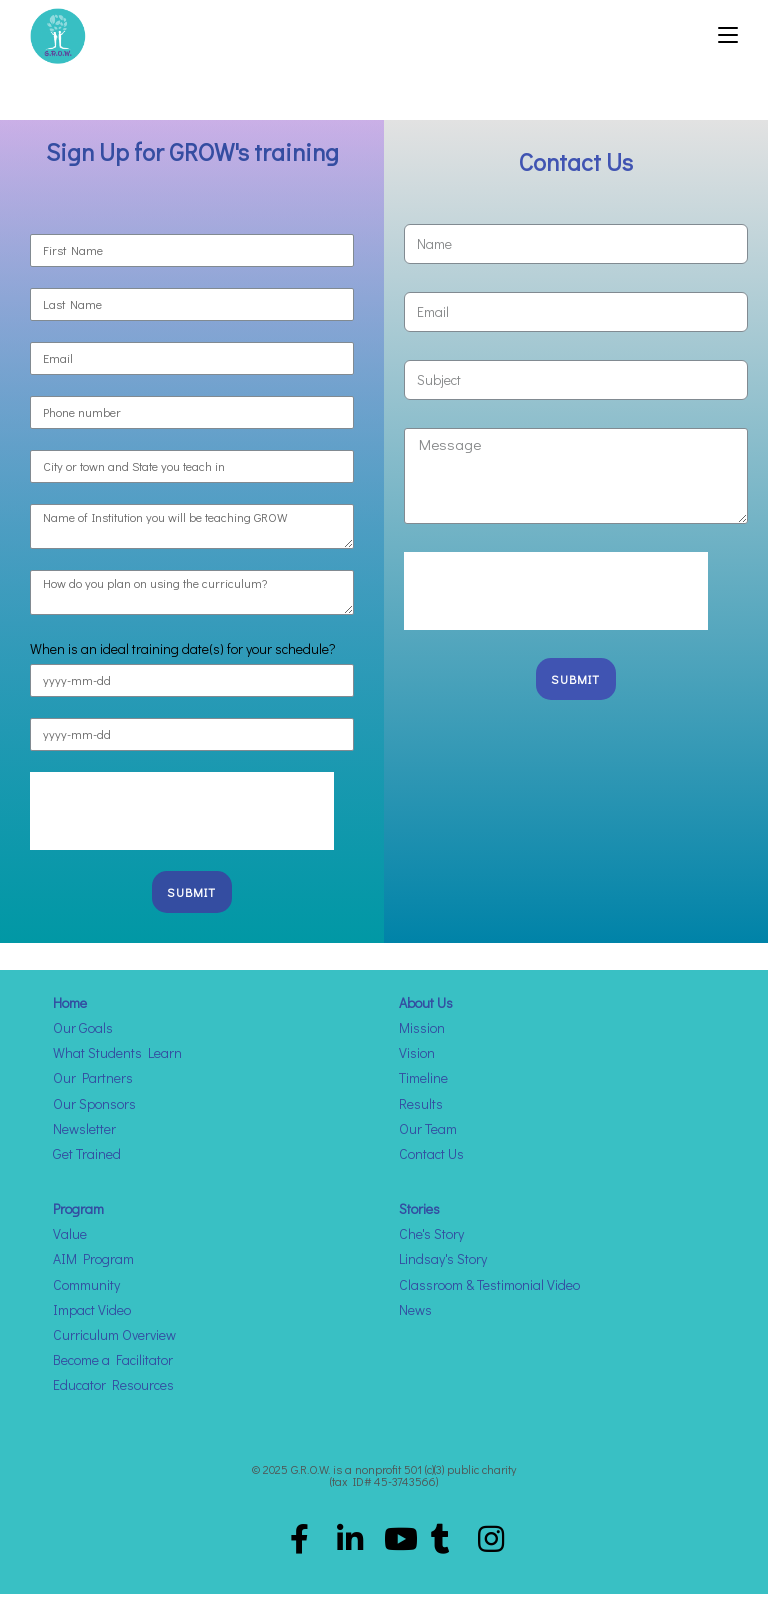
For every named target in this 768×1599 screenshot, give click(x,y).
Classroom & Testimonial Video (489, 1290)
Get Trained (87, 1159)
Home (70, 1008)
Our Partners (93, 1083)
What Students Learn (117, 1058)
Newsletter (84, 1134)
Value (70, 1239)
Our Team (428, 1134)
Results (421, 1108)
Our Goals (83, 1033)
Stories (419, 1214)
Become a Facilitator (113, 1365)
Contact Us (431, 1159)
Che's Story (431, 1239)
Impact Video (92, 1315)
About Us (426, 1008)
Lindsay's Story (443, 1264)
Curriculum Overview (114, 1340)
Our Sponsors (94, 1108)
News (415, 1315)
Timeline (423, 1083)
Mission (422, 1033)
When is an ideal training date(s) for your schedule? (183, 653)
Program (78, 1214)
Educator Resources (113, 1390)
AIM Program (93, 1264)
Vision (417, 1058)
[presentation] (182, 817)
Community (86, 1290)
